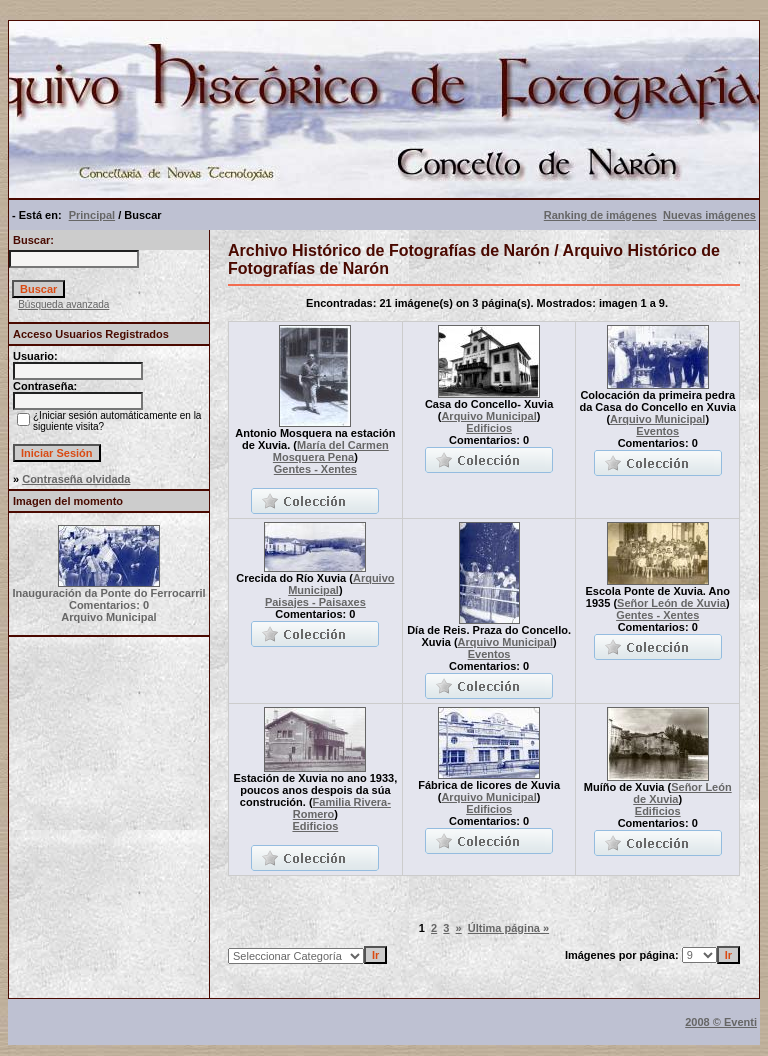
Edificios (489, 428)
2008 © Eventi (721, 1022)
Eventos (657, 431)
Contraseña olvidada (76, 479)
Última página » (508, 928)
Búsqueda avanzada (63, 304)
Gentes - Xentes (315, 469)
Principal (92, 215)
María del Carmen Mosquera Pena (331, 451)
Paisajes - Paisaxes (315, 602)
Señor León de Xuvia (671, 603)
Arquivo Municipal (488, 416)
